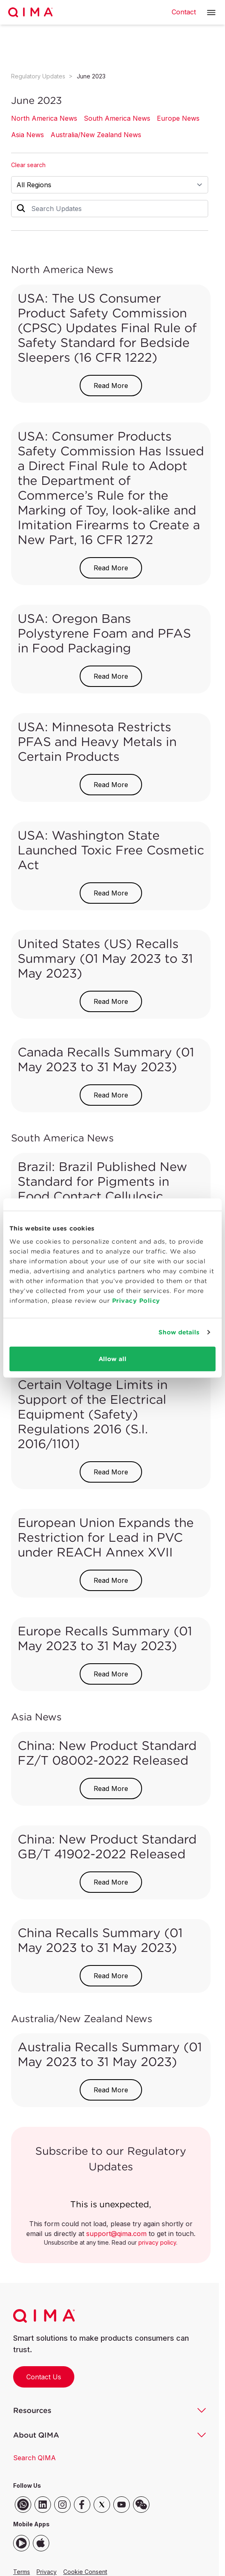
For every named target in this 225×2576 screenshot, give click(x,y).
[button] (211, 12)
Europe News (178, 118)
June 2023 (91, 76)
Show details (179, 1332)
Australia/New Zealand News (96, 135)
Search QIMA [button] (34, 2458)
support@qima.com (116, 2233)
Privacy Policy (136, 1300)
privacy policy (157, 2242)
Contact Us (43, 2377)
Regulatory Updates (38, 76)
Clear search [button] (28, 164)
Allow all (112, 1358)
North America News (44, 118)
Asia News (27, 135)
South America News (117, 118)
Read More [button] (111, 385)
